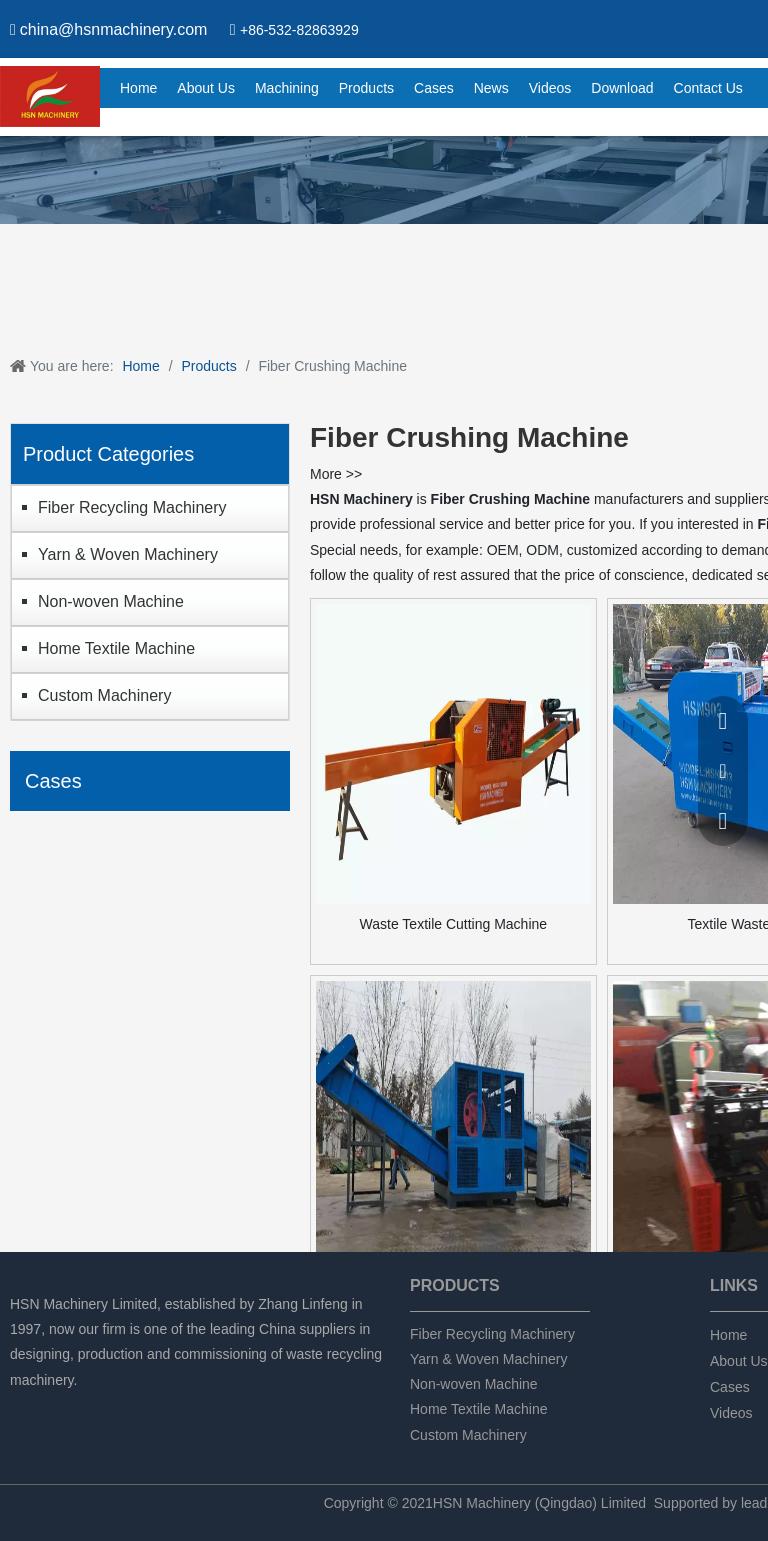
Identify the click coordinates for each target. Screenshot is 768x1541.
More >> (336, 474)
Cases (730, 1387)
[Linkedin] (56, 1406)
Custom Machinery (104, 695)
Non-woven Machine (111, 601)
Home (728, 1335)
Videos (731, 1413)
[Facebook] (22, 1406)
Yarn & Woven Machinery (128, 554)
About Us (739, 1361)
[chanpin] (384, 180)
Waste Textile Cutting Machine (454, 924)
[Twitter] (90, 1406)
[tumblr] (124, 1406)
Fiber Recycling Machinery (132, 507)
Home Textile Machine (116, 648)
